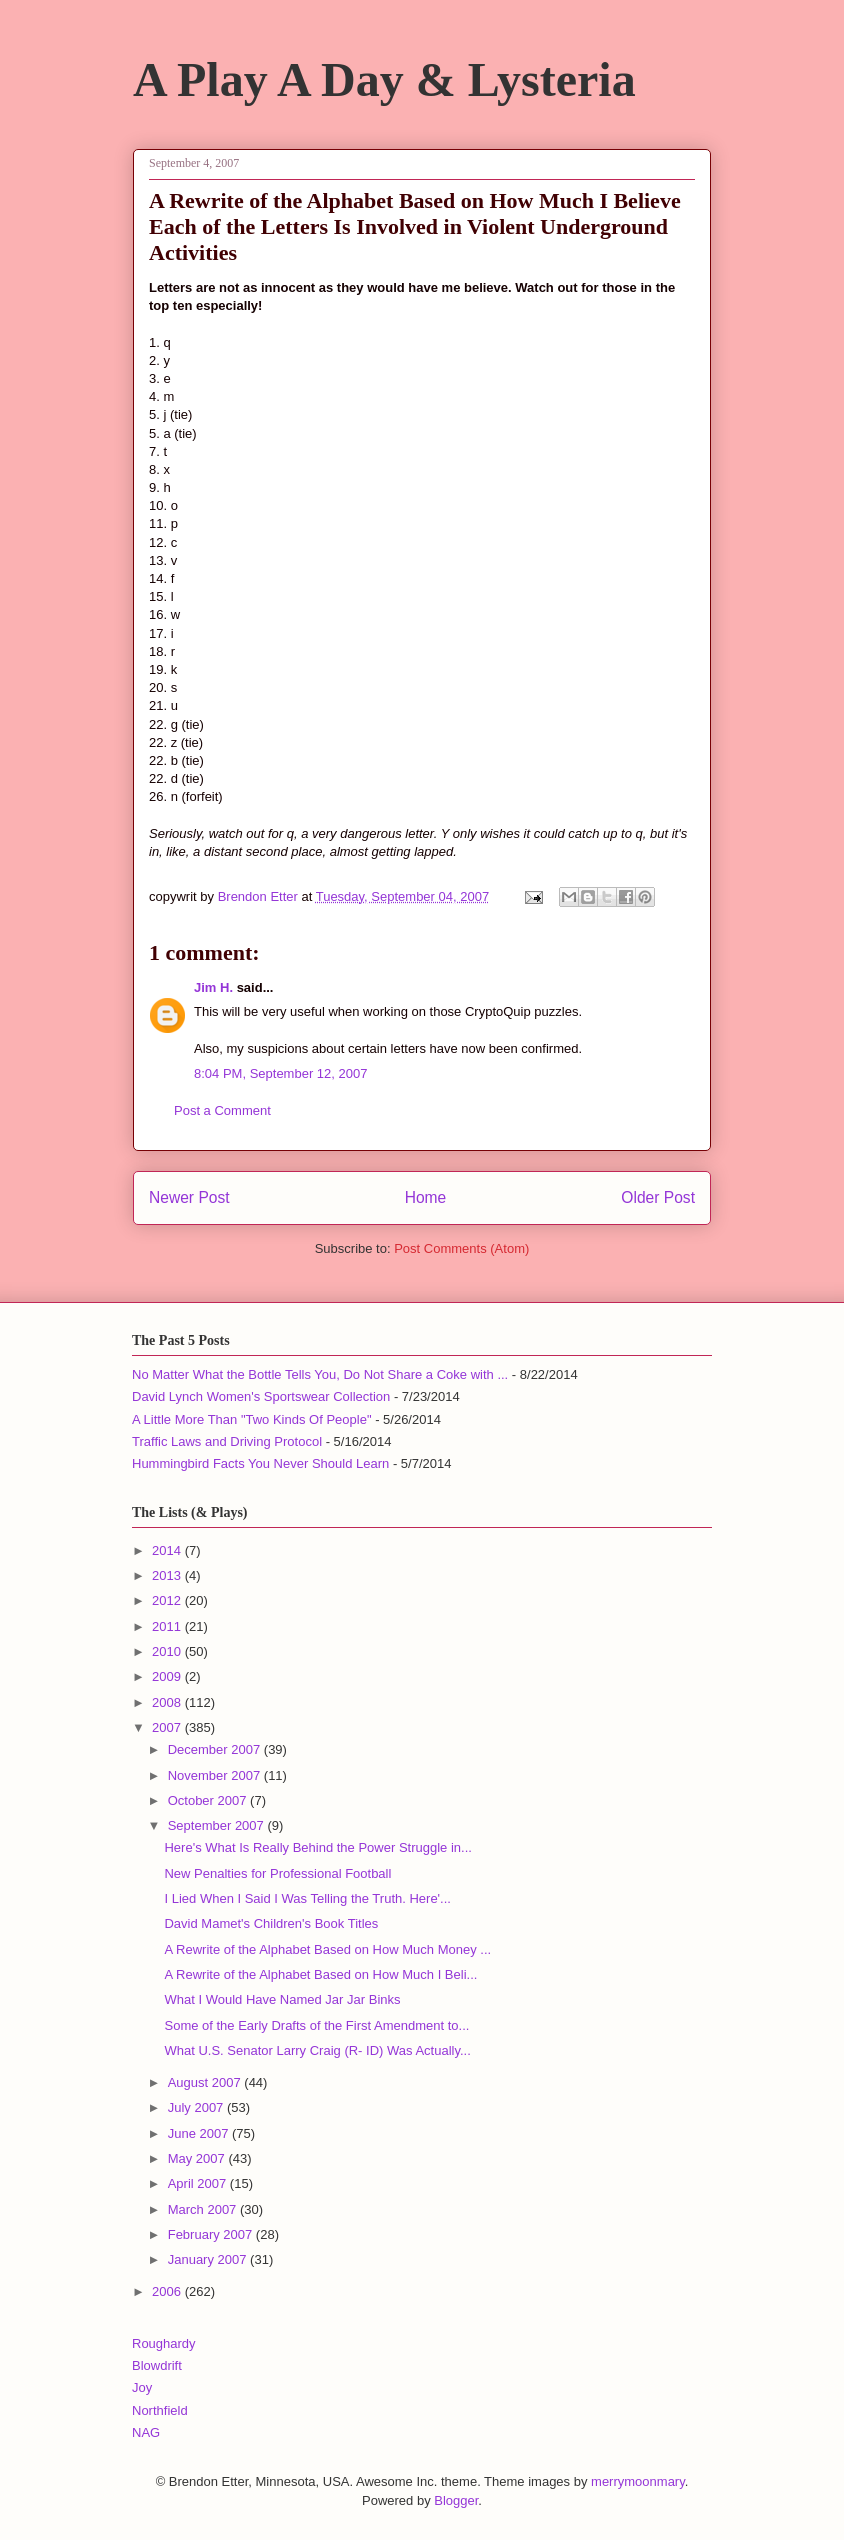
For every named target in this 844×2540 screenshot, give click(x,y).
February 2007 (212, 2234)
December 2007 (216, 1749)
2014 (168, 1550)
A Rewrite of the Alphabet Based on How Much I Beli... (320, 1974)
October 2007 (209, 1800)
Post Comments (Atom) (461, 1248)
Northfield (160, 2410)
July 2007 (197, 2107)
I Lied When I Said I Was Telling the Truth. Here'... (307, 1898)
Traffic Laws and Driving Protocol (227, 1441)
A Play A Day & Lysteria (384, 79)
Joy (142, 2387)
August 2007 (206, 2082)
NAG (146, 2432)
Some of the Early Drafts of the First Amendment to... (316, 2025)
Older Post (658, 1197)
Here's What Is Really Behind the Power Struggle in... (317, 1847)
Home (426, 1197)
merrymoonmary (638, 2481)
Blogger (456, 2500)
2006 (168, 2291)
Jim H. (213, 987)
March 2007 (204, 2209)
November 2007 (216, 1775)
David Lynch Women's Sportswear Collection (261, 1396)
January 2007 (209, 2259)
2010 (168, 1651)
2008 (168, 1702)
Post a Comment (222, 1110)
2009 (168, 1676)
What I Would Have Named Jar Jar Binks (282, 1999)
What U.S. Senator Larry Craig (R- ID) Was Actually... (317, 2050)
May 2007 (198, 2158)
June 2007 (200, 2133)
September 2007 (218, 1825)
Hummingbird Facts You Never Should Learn (260, 1463)
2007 (168, 1727)
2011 (168, 1626)
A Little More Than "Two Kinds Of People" (252, 1419)
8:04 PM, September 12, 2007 (280, 1073)
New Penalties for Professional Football (277, 1873)
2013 (168, 1575)
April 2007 (199, 2183)
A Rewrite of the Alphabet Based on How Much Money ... (327, 1949)
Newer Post (189, 1197)
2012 (168, 1600)
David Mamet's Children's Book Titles (271, 1923)
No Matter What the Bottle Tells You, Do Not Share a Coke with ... (320, 1374)
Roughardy (164, 2343)
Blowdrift (157, 2365)
